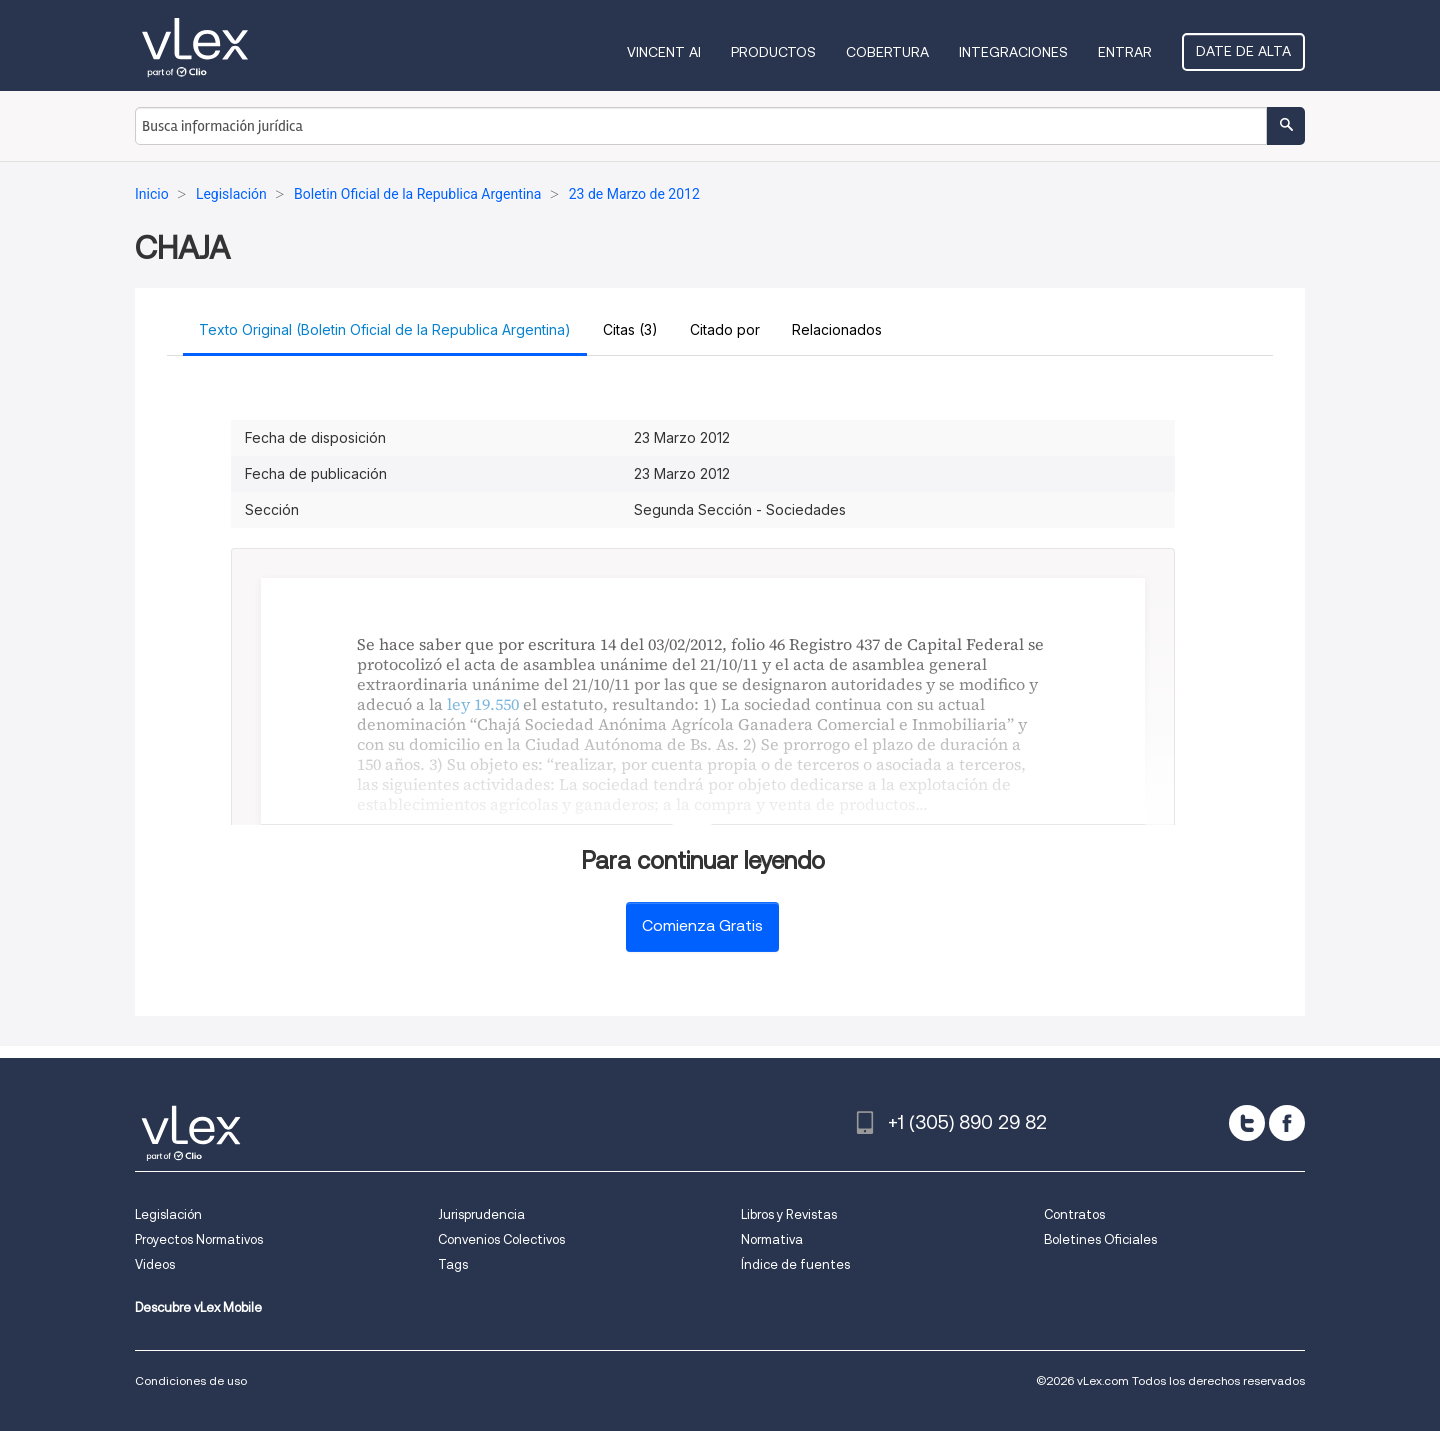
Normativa (772, 1239)
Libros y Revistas (789, 1214)
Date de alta (1243, 51)
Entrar (1125, 52)
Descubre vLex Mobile (198, 1307)
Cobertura (887, 52)
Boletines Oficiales (1100, 1239)
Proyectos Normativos (199, 1239)
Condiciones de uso (191, 1380)
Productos (773, 52)
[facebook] (1287, 1123)
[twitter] (1247, 1123)
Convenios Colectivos (501, 1239)
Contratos (1074, 1214)
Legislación (168, 1214)
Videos (155, 1264)
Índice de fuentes (795, 1264)
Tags (453, 1264)
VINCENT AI (664, 52)
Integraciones (1013, 52)
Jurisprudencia (481, 1214)
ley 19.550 (483, 704)
